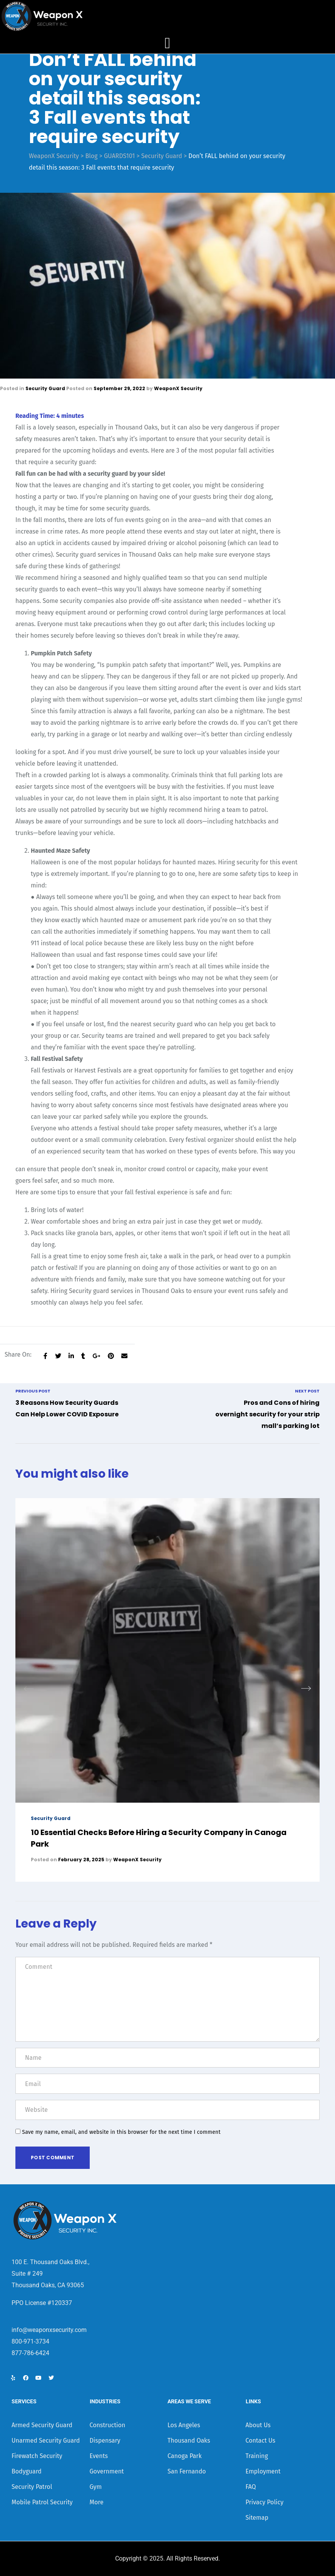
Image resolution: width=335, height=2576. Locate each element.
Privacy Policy (265, 2502)
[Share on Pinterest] (111, 1356)
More (97, 2502)
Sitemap (257, 2517)
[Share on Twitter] (58, 1356)
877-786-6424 (30, 2353)
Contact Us (260, 2440)
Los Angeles (184, 2425)
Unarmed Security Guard (46, 2440)
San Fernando (187, 2471)
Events (99, 2456)
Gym (96, 2486)
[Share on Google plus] (96, 1356)
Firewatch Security (37, 2456)
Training (257, 2456)
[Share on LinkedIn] (71, 1356)
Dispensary (105, 2440)
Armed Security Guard (42, 2425)
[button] (306, 1689)
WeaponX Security (178, 388)
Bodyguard (27, 2471)
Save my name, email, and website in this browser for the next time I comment (121, 2132)
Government (107, 2471)
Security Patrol (32, 2486)
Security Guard (45, 388)
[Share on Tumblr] (83, 1356)
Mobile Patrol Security (42, 2502)
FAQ (251, 2486)
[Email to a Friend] (124, 1356)
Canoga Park (185, 2456)
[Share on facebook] (45, 1356)
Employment (263, 2471)
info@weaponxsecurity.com (49, 2330)
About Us (258, 2425)
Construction (108, 2425)
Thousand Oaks (189, 2440)
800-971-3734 (30, 2341)
